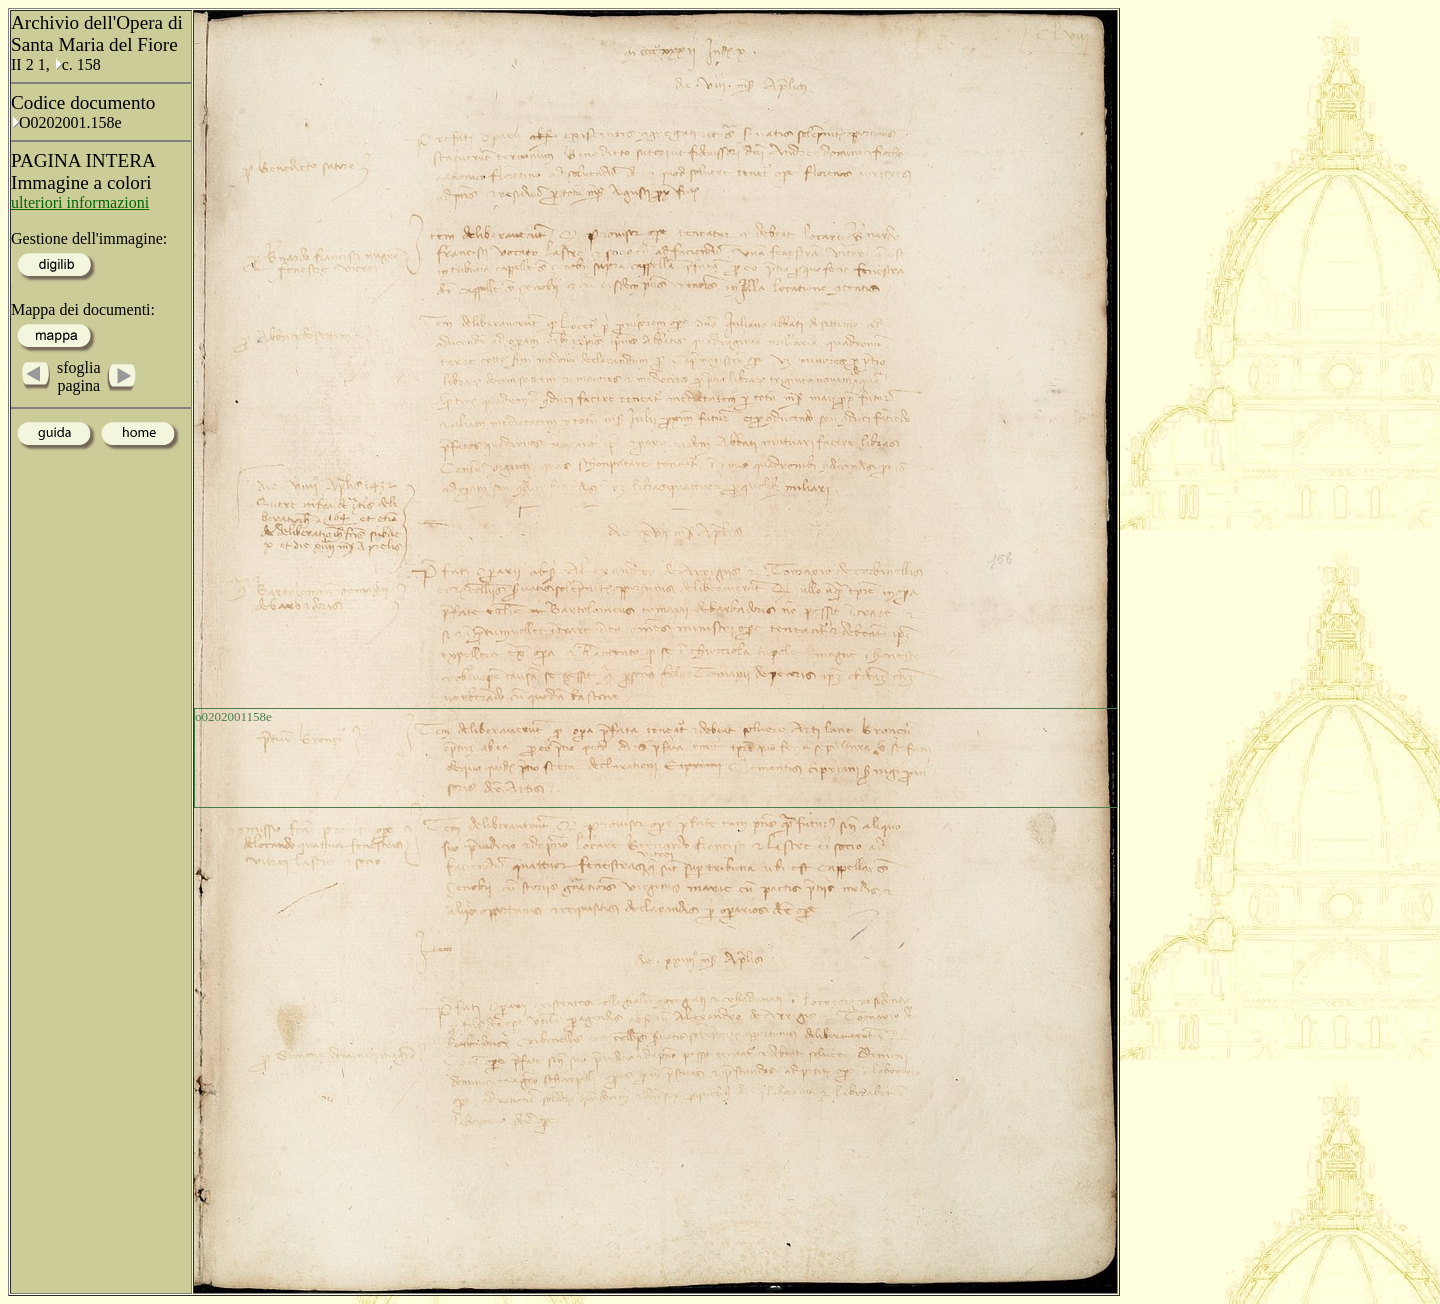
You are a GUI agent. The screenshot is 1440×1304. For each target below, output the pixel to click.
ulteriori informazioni (80, 202)
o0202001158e (233, 716)
